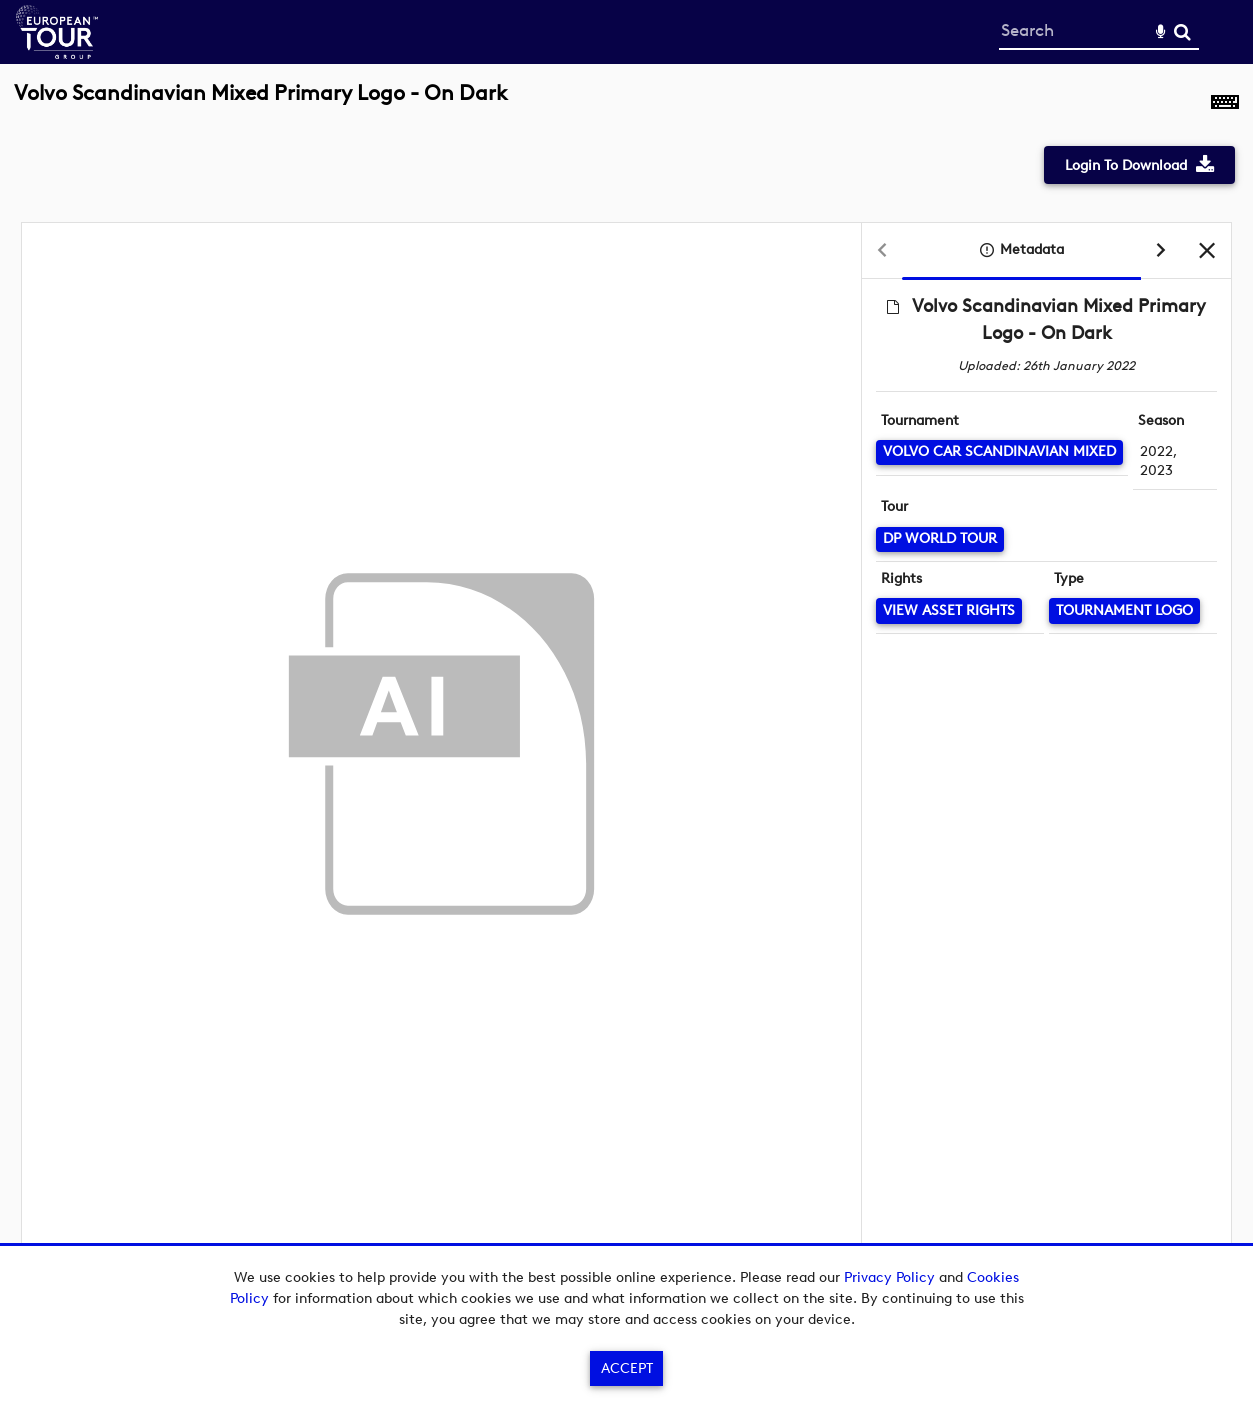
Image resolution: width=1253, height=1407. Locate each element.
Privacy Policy (889, 1277)
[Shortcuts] (1225, 104)
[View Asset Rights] (949, 610)
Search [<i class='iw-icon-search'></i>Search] (1182, 31)
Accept (627, 1368)
